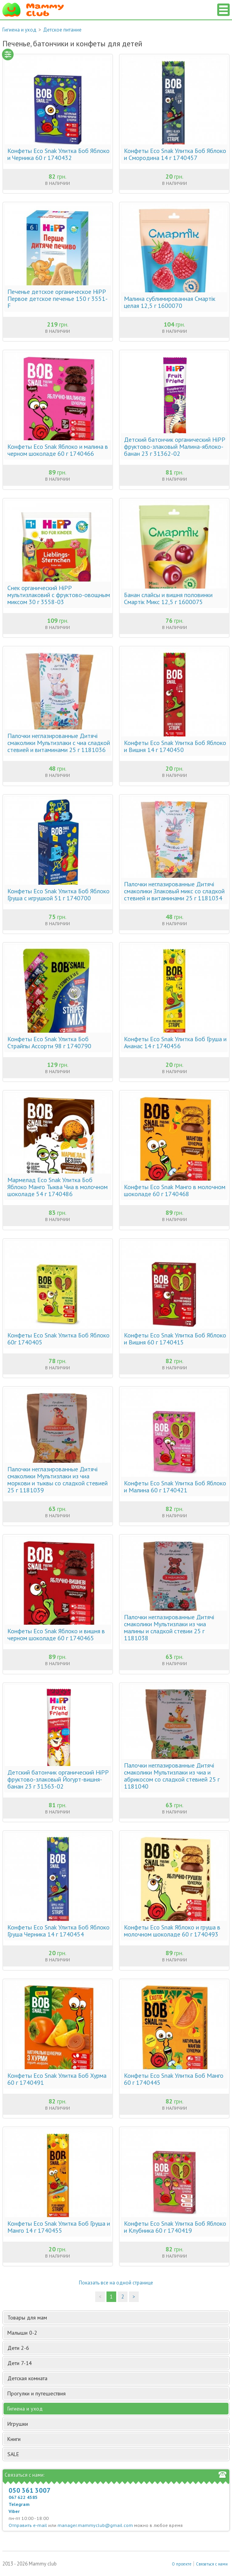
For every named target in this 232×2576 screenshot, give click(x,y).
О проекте (182, 2564)
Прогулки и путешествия (117, 2393)
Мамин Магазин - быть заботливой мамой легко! (33, 10)
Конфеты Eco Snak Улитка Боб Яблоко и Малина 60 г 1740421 (175, 1487)
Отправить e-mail (28, 2525)
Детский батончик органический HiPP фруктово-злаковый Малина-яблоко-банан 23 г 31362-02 (174, 446)
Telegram (19, 2504)
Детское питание (62, 29)
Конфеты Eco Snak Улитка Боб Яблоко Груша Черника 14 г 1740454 (58, 1931)
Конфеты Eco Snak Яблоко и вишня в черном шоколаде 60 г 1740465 (56, 1634)
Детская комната (117, 2378)
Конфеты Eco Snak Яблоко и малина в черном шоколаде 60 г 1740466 (57, 450)
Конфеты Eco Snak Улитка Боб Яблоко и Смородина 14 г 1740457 (175, 154)
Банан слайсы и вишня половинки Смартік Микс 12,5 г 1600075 (168, 598)
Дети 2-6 (117, 2347)
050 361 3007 (30, 2490)
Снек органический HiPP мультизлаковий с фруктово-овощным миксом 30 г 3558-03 (58, 594)
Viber (14, 2511)
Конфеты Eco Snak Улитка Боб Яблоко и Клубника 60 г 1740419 (175, 2227)
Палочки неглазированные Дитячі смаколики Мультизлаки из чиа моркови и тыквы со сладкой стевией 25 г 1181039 (57, 1479)
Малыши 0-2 (117, 2332)
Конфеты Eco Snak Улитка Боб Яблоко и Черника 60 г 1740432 (58, 154)
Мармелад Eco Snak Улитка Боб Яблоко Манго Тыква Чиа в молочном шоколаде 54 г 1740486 (57, 1186)
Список (223, 10)
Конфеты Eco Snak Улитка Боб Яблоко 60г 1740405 (58, 1339)
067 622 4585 (23, 2497)
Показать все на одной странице (116, 2282)
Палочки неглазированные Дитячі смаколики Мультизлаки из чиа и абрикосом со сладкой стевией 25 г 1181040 (172, 1776)
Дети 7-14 (117, 2363)
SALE (13, 2454)
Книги (117, 2438)
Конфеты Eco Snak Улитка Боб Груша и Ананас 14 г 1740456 (175, 1042)
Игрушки (117, 2423)
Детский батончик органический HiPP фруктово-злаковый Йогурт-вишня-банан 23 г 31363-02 (57, 1779)
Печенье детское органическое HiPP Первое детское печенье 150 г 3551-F (57, 298)
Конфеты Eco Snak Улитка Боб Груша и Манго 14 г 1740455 (58, 2227)
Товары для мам (117, 2317)
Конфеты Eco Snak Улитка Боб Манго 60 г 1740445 (173, 2079)
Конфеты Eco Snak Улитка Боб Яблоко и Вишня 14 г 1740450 (175, 746)
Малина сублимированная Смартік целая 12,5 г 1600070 (169, 302)
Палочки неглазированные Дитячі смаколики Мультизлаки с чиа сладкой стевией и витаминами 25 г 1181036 (58, 742)
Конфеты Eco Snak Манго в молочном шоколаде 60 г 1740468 (174, 1190)
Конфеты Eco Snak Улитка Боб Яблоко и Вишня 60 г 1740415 (175, 1339)
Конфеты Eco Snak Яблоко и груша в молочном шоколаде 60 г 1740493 (172, 1931)
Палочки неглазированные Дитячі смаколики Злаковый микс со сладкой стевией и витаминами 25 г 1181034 (174, 890)
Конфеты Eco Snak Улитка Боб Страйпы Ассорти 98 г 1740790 (49, 1042)
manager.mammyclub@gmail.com (95, 2525)
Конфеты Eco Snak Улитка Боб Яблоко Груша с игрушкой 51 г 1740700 (58, 894)
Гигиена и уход (19, 29)
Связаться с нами (212, 2564)
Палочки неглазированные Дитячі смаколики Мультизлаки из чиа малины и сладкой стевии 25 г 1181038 (169, 1627)
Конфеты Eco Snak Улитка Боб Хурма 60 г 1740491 (56, 2079)
